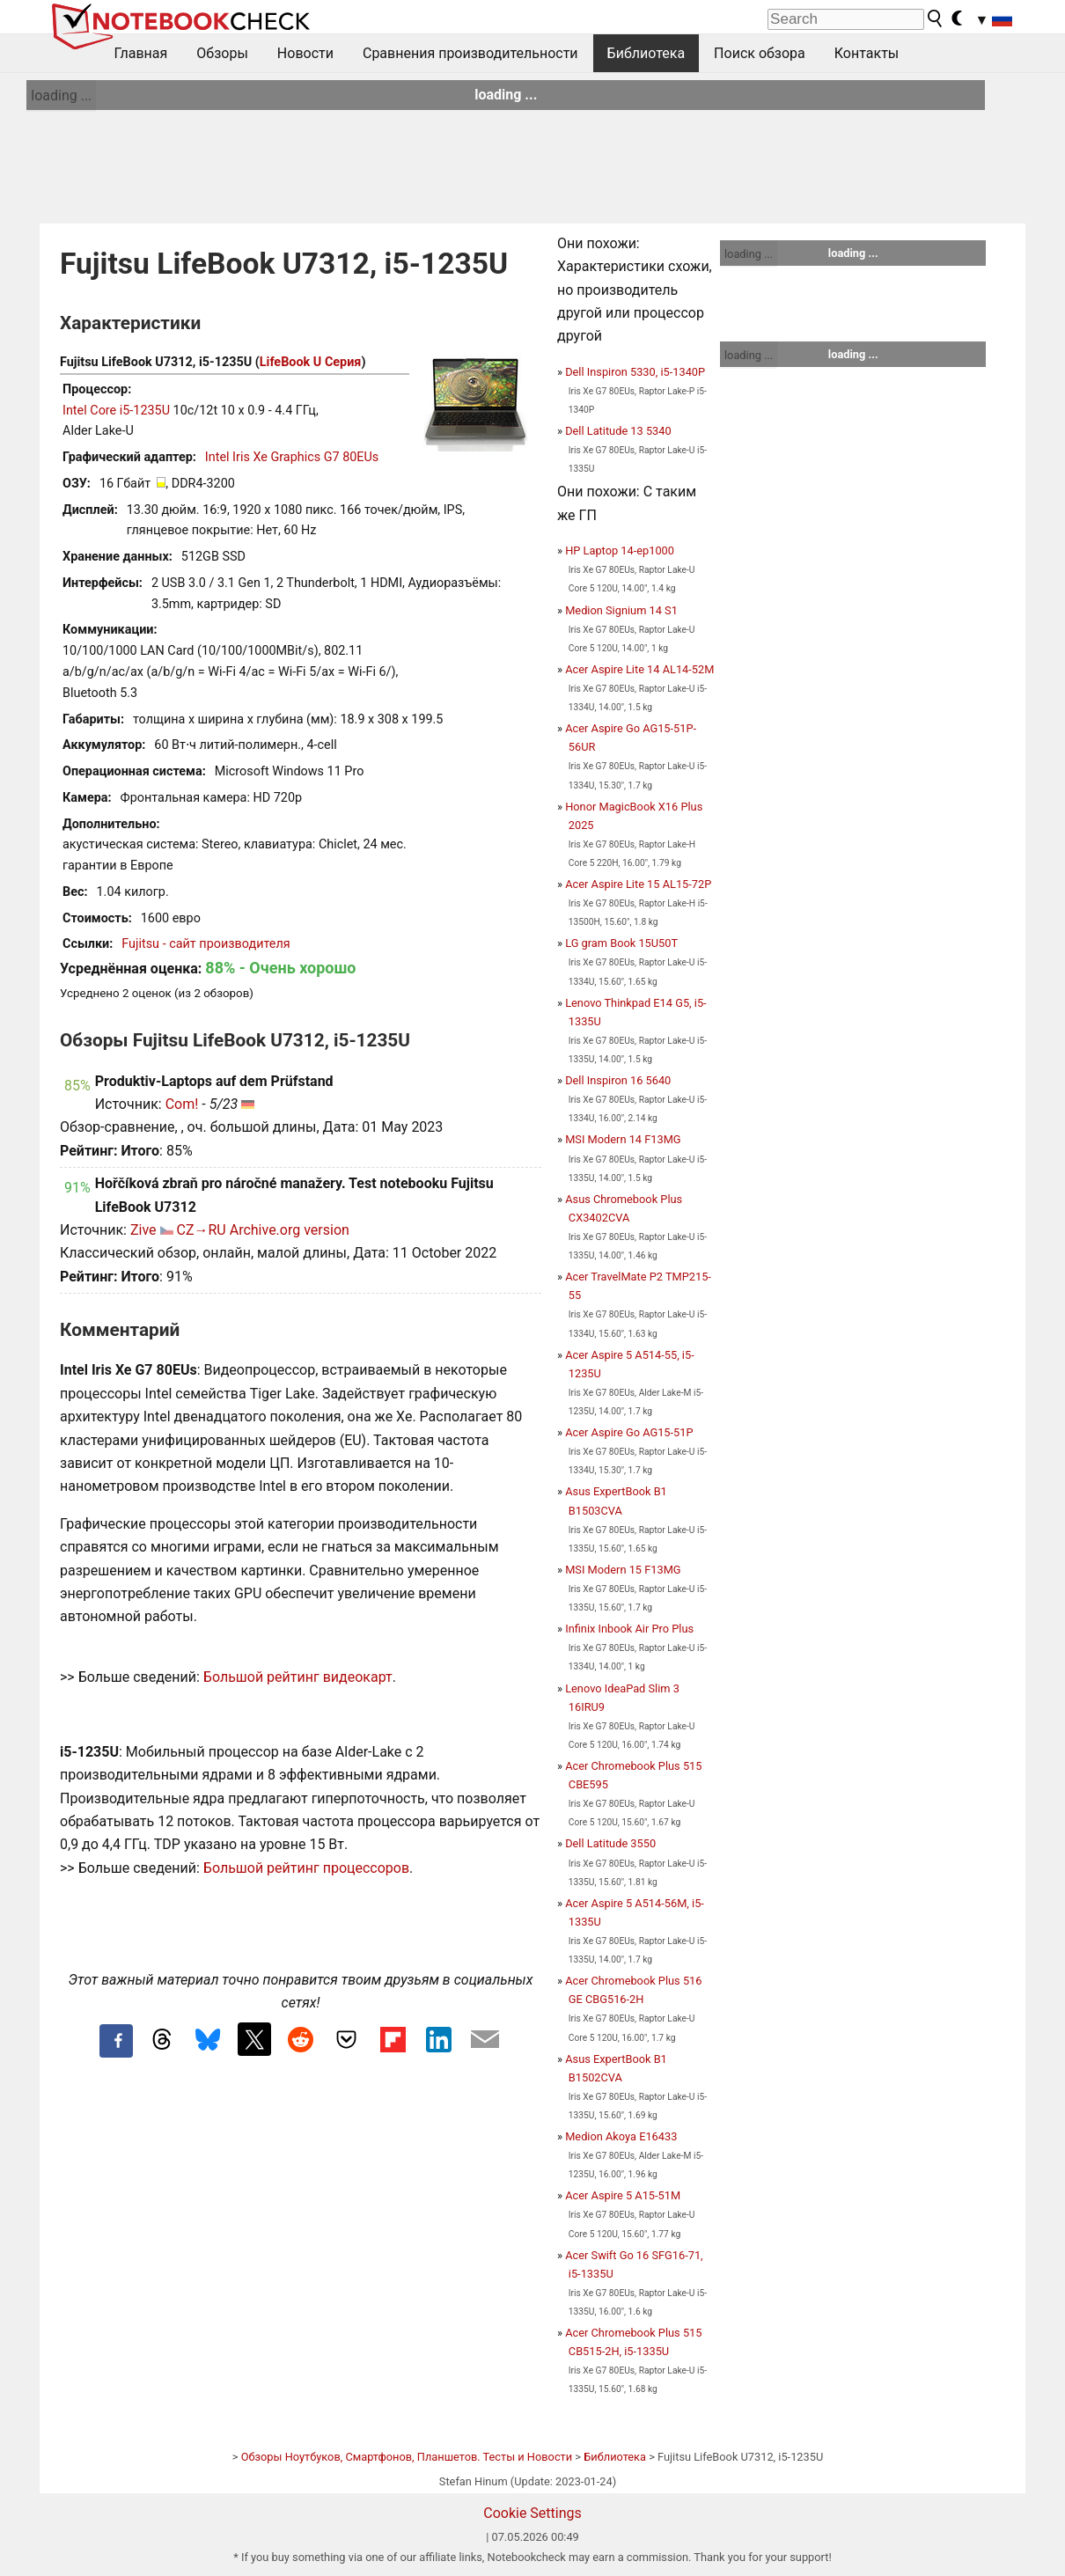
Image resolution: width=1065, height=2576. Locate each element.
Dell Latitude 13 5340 (618, 430)
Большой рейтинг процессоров (306, 1868)
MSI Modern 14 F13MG (622, 1139)
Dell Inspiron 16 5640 (618, 1080)
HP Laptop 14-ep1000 (619, 550)
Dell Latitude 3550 (610, 1843)
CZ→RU (200, 1230)
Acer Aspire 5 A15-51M (622, 2195)
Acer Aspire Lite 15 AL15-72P (638, 884)
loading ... (61, 95)
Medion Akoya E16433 (621, 2136)
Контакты (866, 53)
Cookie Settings (532, 2513)
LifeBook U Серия (311, 362)
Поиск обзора (759, 53)
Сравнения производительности (470, 53)
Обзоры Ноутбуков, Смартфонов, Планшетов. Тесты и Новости (407, 2456)
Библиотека (646, 53)
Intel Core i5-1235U (116, 410)
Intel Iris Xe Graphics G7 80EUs (291, 457)
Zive (143, 1230)
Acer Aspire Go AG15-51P (629, 1432)
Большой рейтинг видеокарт (298, 1677)
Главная (141, 53)
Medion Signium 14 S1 (621, 610)
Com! (182, 1104)
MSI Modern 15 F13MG (622, 1569)
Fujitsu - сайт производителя (205, 943)
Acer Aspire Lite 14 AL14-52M (639, 669)
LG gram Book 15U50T (621, 943)
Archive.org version (289, 1230)
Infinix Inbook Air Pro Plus (629, 1628)
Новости (305, 53)
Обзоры (222, 53)
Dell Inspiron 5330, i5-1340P (635, 371)
